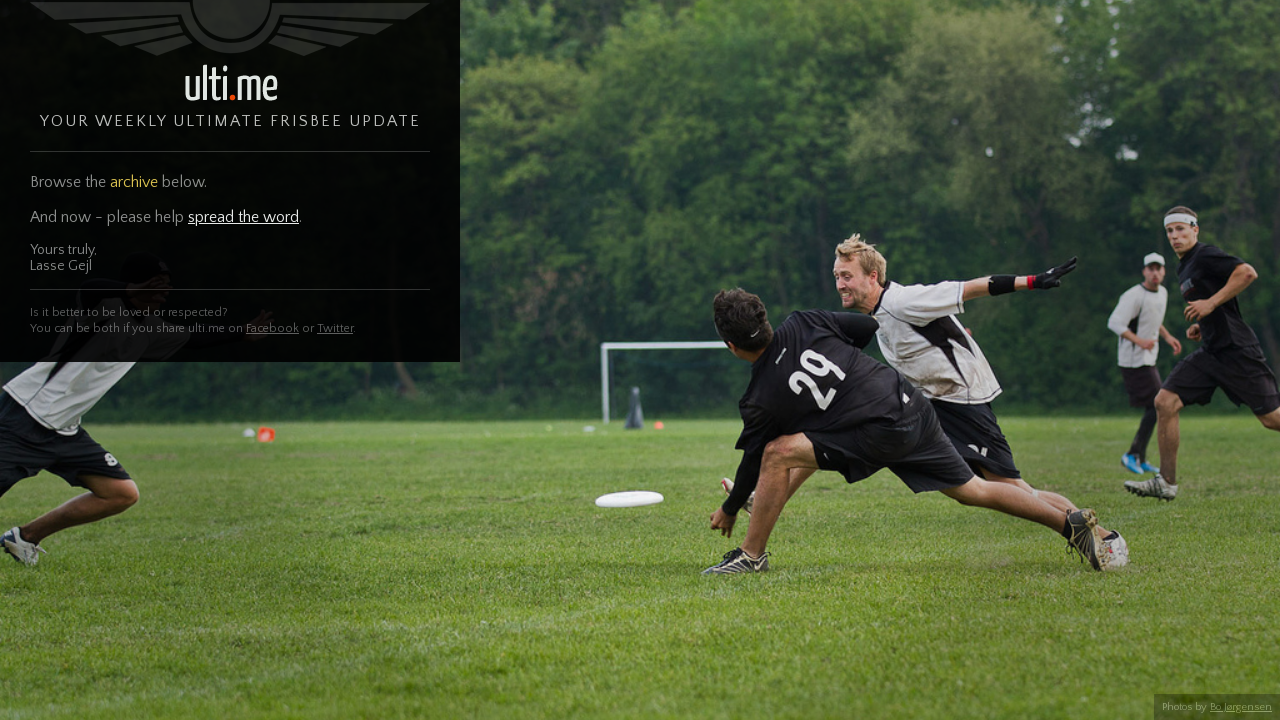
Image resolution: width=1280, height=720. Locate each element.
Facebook (272, 328)
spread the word (243, 217)
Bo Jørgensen (1241, 707)
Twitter (335, 328)
